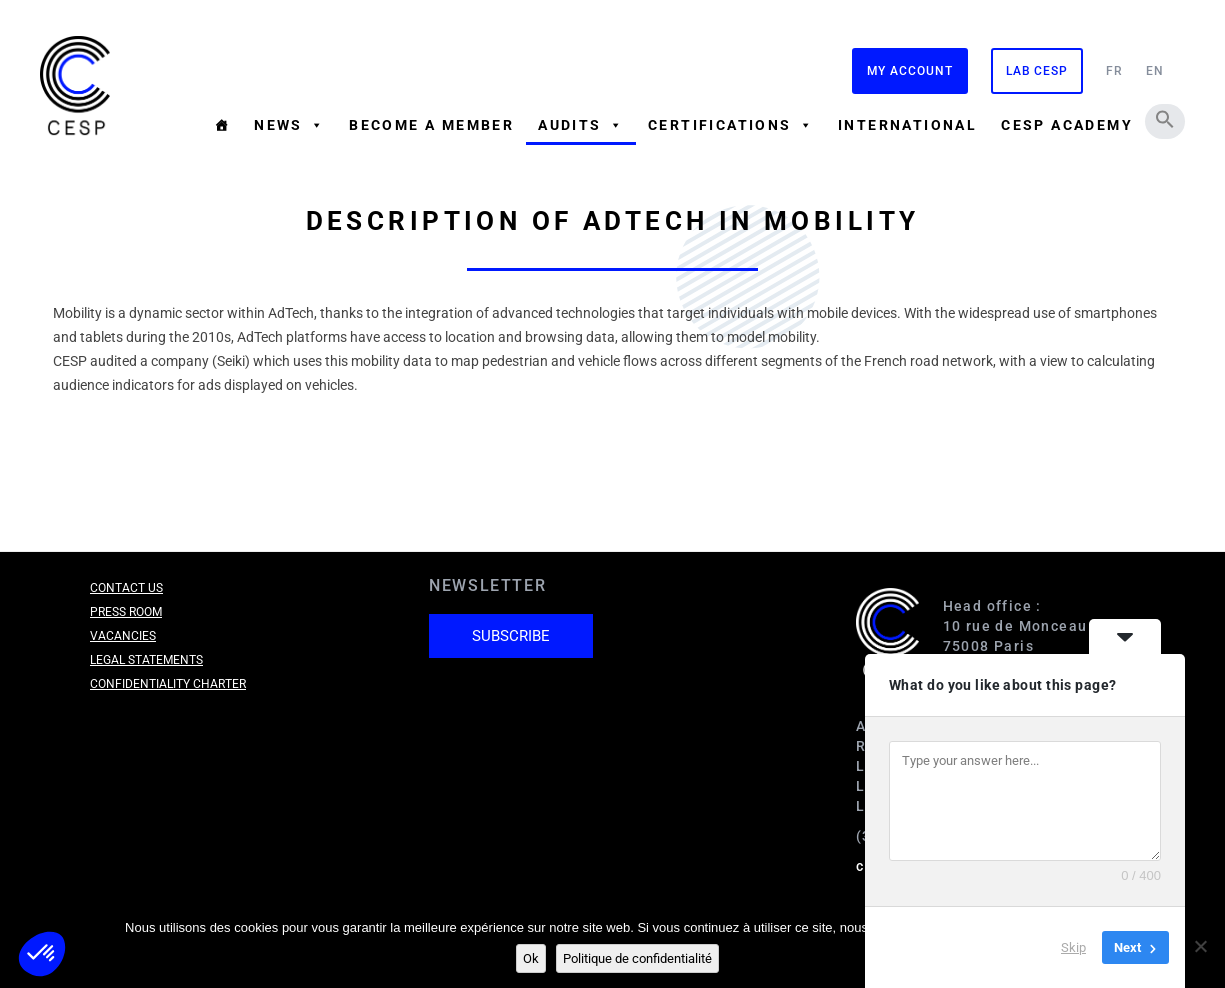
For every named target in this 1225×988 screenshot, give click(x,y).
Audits (581, 125)
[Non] (1200, 946)
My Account (910, 71)
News (289, 125)
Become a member (431, 125)
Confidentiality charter (168, 684)
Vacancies (123, 636)
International (907, 125)
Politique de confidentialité (637, 958)
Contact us (126, 588)
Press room (126, 612)
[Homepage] (222, 125)
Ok (531, 958)
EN (1155, 71)
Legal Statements (146, 660)
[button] (1165, 119)
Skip (1073, 947)
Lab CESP (1037, 71)
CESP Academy (1067, 125)
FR (1114, 71)
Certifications (731, 125)
